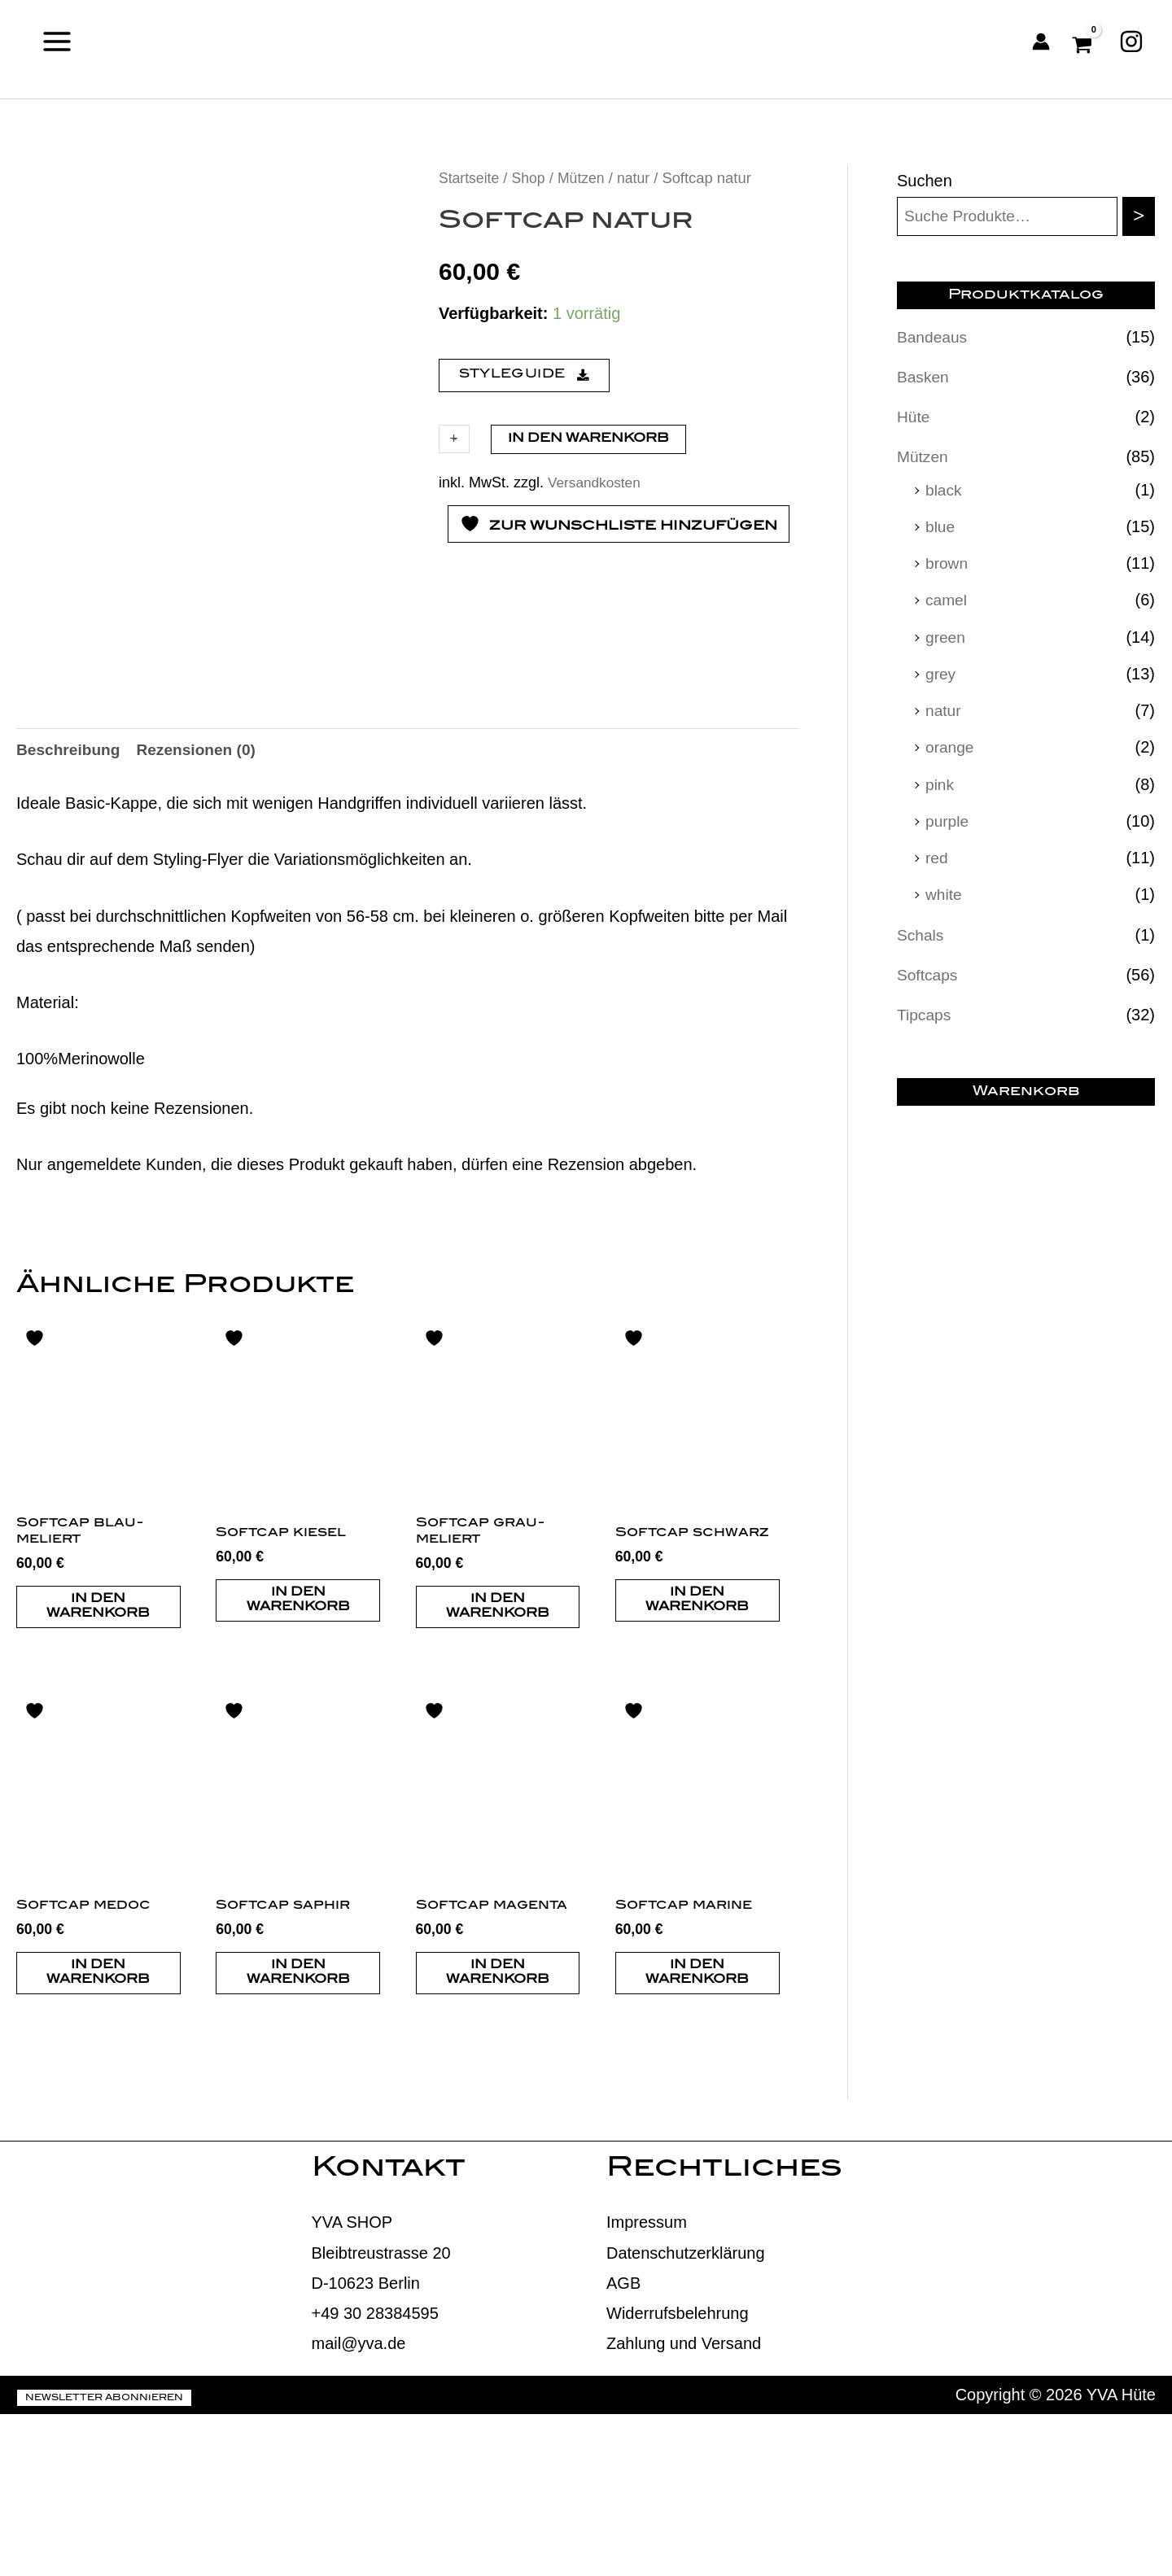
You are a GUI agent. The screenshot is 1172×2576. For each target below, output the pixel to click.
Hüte (914, 417)
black (944, 490)
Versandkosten (596, 482)
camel (947, 600)
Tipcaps (925, 1012)
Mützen (586, 177)
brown (947, 563)
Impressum (646, 2384)
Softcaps (928, 972)
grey (941, 673)
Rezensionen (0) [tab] (203, 906)
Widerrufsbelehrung (677, 2474)
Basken (924, 377)
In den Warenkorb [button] (98, 1765)
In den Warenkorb (588, 438)
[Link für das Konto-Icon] (1041, 41)
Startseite (470, 177)
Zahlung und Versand (683, 2504)
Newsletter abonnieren (104, 2560)
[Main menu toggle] (56, 41)
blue (940, 526)
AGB (623, 2444)
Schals (921, 932)
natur (640, 177)
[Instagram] (1131, 41)
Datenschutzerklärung (685, 2414)
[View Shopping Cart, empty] (1084, 41)
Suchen (924, 181)
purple (948, 819)
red (937, 856)
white (944, 893)
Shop (531, 177)
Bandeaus (933, 338)
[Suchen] (1138, 217)
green (946, 636)
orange (950, 746)
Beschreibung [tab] (70, 906)
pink (940, 783)
